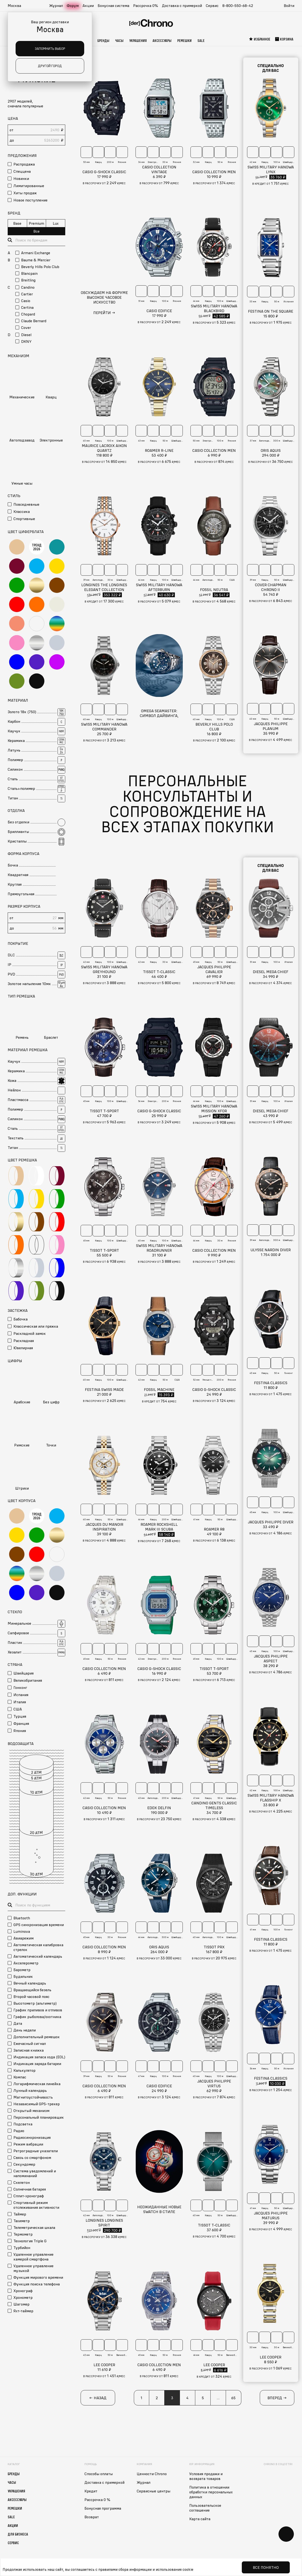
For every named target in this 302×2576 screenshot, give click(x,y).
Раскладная (23, 1340)
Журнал (56, 5)
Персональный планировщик (38, 2117)
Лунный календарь (30, 2090)
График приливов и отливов (37, 2010)
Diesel (26, 334)
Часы (119, 40)
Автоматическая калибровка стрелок (38, 1947)
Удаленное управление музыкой (33, 2268)
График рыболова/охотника (37, 2016)
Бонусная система (113, 5)
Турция (19, 1716)
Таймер (19, 2214)
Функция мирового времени (38, 2277)
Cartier (27, 294)
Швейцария (23, 1673)
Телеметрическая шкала (34, 2227)
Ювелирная (23, 1347)
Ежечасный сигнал (29, 2043)
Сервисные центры (153, 2491)
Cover (26, 327)
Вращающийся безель (32, 1989)
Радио (18, 2130)
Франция (21, 1723)
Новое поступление (30, 200)
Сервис (212, 5)
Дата (17, 2023)
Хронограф (23, 2290)
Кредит (90, 2491)
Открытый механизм (31, 2110)
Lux (56, 223)
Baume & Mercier (35, 260)
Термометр (23, 2234)
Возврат (91, 2516)
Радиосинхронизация (32, 2137)
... (218, 2397)
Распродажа (24, 164)
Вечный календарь (29, 1983)
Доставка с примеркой (182, 5)
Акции (88, 5)
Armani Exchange (35, 252)
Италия (19, 1701)
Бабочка (20, 1319)
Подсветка (22, 2124)
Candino (28, 287)
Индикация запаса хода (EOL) (39, 2056)
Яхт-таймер (23, 2310)
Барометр (21, 1969)
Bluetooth (21, 1918)
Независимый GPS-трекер (36, 2103)
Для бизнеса (18, 2534)
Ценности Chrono (152, 2473)
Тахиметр (21, 2220)
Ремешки (184, 40)
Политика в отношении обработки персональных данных (211, 2492)
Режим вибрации (28, 2144)
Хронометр (23, 2297)
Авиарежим (23, 1938)
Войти (289, 5)
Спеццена (22, 171)
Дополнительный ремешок (36, 2036)
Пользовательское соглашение (205, 2508)
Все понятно (266, 2567)
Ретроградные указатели (35, 2150)
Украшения (138, 40)
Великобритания (27, 1680)
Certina (27, 307)
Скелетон (21, 2182)
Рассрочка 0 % (97, 2499)
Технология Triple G (30, 2240)
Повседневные (26, 504)
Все (36, 231)
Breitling (28, 280)
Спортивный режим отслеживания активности (36, 2205)
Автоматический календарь (37, 1956)
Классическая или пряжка (35, 1326)
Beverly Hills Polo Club (40, 266)
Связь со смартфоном (32, 2157)
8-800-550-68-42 (237, 5)
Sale (201, 40)
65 (233, 2397)
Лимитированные (28, 185)
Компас (19, 2077)
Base (17, 223)
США (17, 1709)
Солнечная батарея (29, 2189)
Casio (25, 300)
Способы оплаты (98, 2473)
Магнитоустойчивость (33, 2097)
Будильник (23, 1976)
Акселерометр (25, 1963)
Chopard (28, 314)
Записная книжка (28, 2050)
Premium (36, 223)
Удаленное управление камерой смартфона (33, 2256)
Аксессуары (162, 40)
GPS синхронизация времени (38, 1924)
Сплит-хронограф (28, 2195)
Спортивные (24, 518)
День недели (24, 2030)
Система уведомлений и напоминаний (34, 2173)
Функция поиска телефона (36, 2284)
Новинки (21, 178)
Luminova (21, 1931)
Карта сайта (199, 2518)
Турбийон (21, 2247)
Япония (19, 1730)
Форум (73, 5)
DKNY (26, 341)
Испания (20, 1694)
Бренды (103, 40)
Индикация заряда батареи (37, 2063)
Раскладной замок (29, 1333)
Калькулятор (24, 2070)
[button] (17, 5)
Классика (21, 511)
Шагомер (21, 2304)
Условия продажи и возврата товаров (206, 2476)
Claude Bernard (33, 320)
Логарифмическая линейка (36, 2083)
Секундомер (24, 2164)
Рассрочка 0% (145, 5)
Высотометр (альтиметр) (35, 2003)
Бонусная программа (102, 2508)
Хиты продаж (25, 192)
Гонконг (20, 1687)
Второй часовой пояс (31, 1996)
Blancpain (29, 273)
